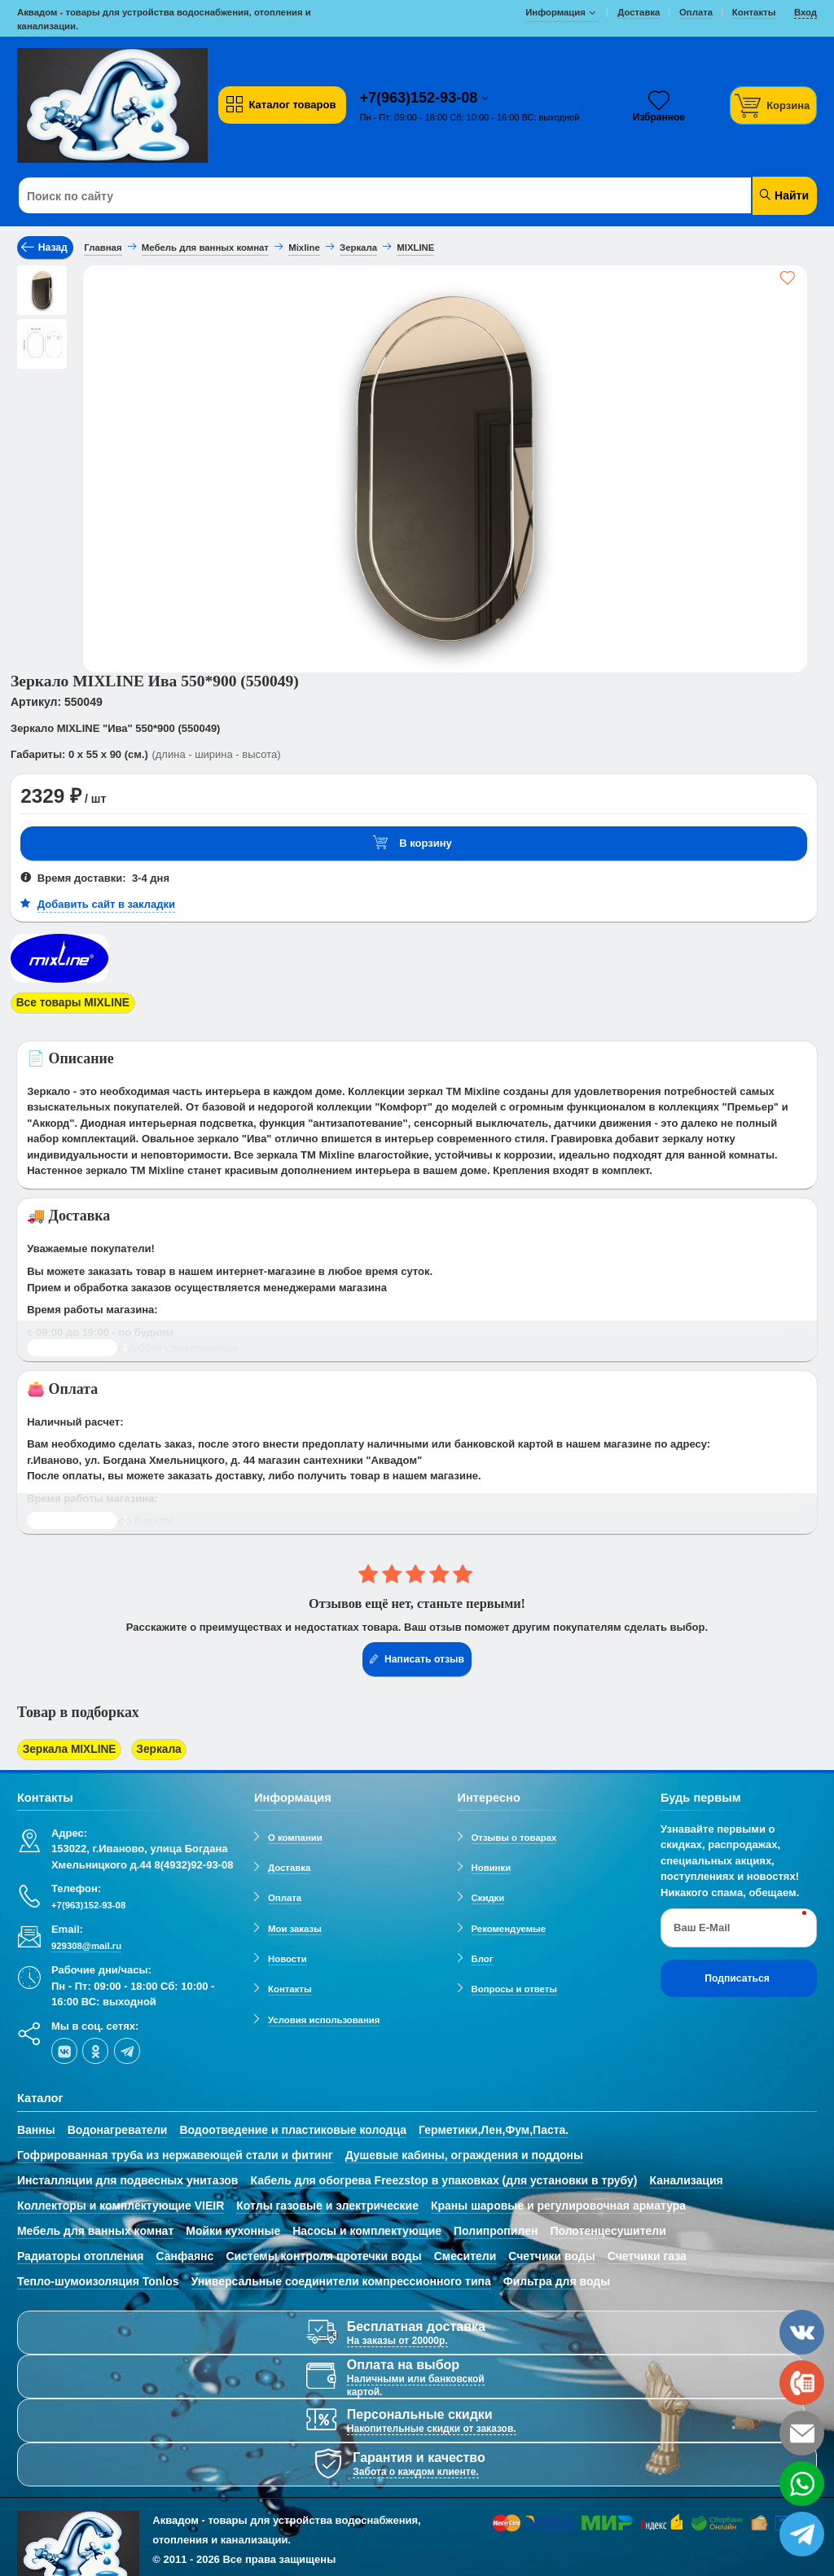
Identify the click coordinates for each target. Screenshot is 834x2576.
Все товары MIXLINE (69, 1002)
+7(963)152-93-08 (421, 98)
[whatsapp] (801, 2483)
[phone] (801, 2382)
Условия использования (324, 2014)
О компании (295, 1832)
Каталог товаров (280, 105)
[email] (801, 2433)
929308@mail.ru (86, 1940)
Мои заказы (295, 1923)
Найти (783, 195)
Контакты (290, 1984)
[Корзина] (774, 105)
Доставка (289, 1862)
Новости (287, 1953)
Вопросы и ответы (515, 1984)
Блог (483, 1953)
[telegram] (127, 2045)
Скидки (488, 1893)
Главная (102, 247)
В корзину (412, 843)
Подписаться (737, 1972)
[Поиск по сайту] (349, 196)
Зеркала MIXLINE (66, 1746)
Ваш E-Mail (702, 1923)
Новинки (491, 1862)
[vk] (64, 2045)
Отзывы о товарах (514, 1832)
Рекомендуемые (509, 1923)
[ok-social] (95, 2045)
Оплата (284, 1893)
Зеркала (149, 1746)
